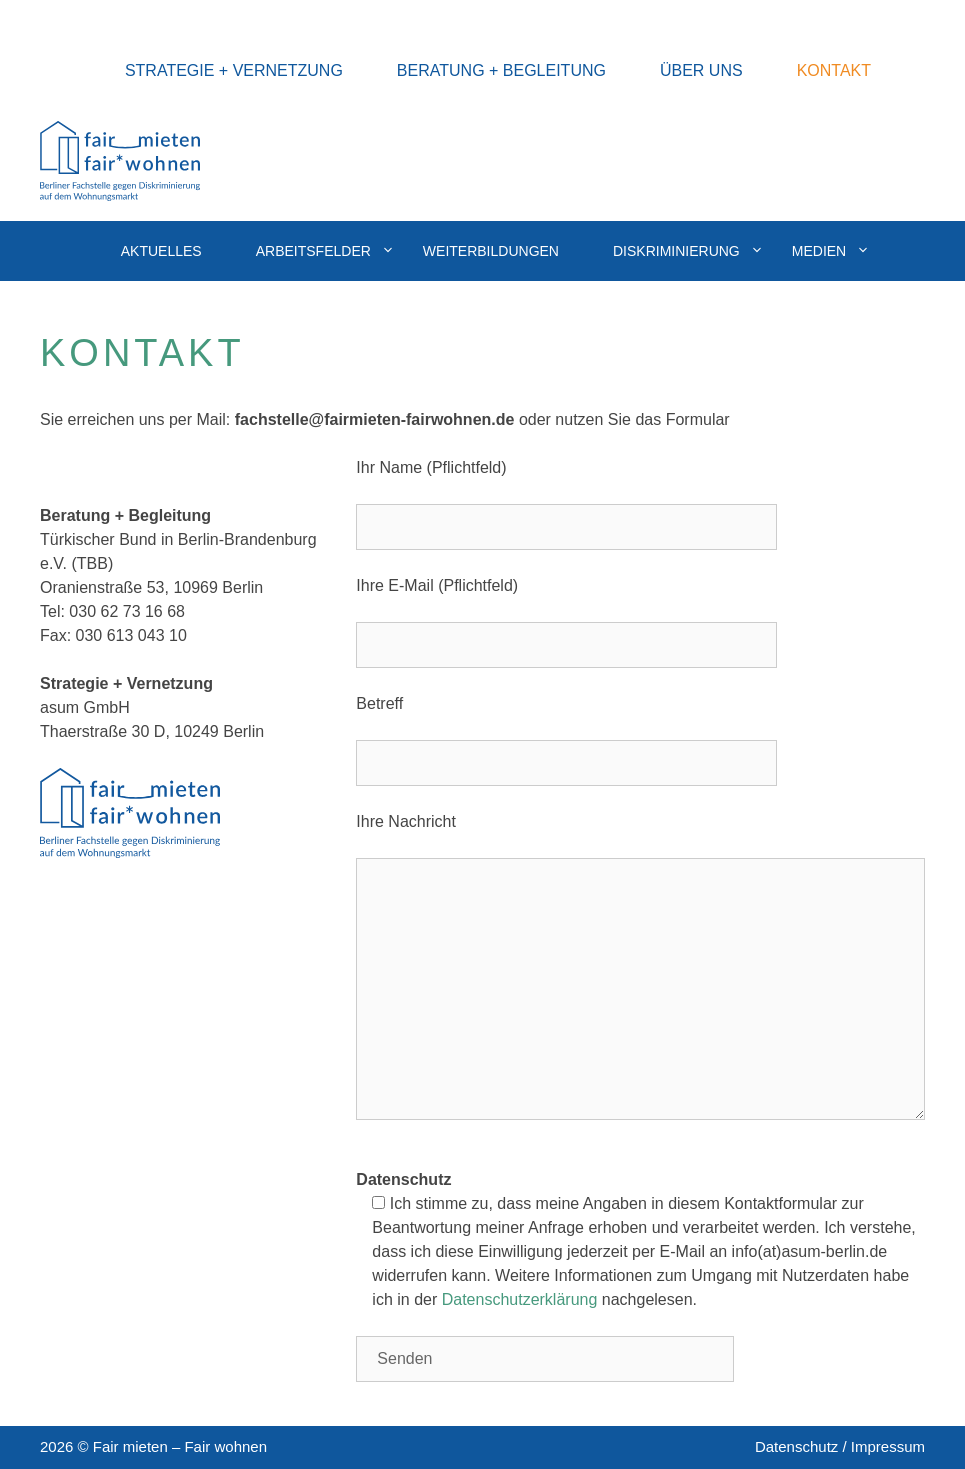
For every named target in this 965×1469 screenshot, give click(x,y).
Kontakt (834, 70)
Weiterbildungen (491, 251)
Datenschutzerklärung (520, 1299)
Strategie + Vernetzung (234, 70)
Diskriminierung (689, 251)
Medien (831, 251)
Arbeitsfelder (326, 251)
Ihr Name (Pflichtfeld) (431, 467)
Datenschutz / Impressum (840, 1446)
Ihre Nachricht (406, 821)
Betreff (379, 703)
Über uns (701, 70)
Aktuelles (161, 251)
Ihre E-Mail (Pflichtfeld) (437, 585)
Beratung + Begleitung (501, 70)
